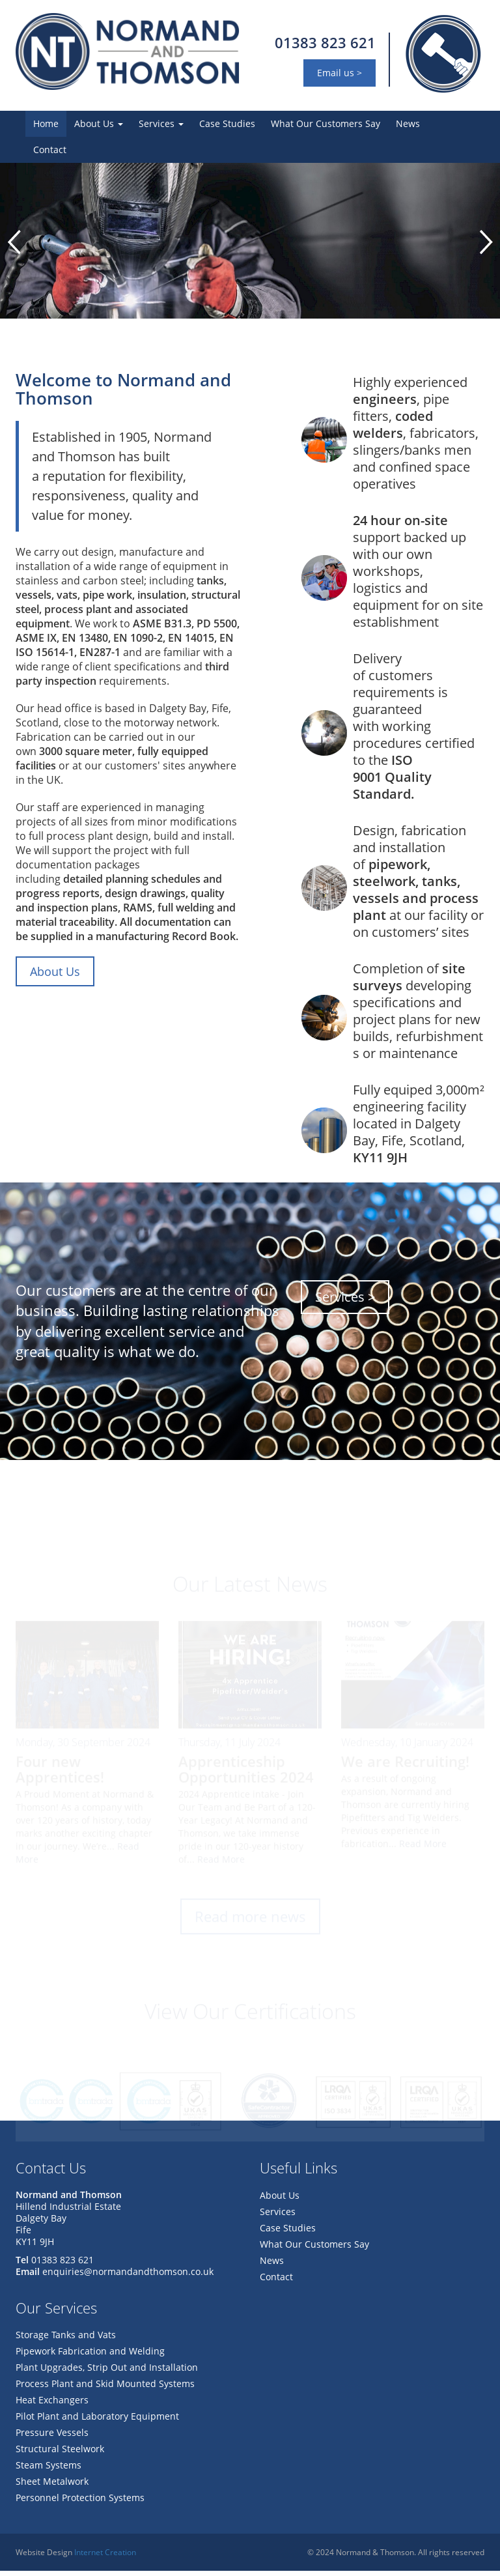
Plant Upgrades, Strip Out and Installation (107, 2372)
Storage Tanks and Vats (66, 2340)
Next (486, 245)
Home (46, 123)
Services (161, 123)
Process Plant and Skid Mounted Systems (105, 2389)
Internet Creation (105, 2557)
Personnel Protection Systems (80, 2503)
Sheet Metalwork (52, 2486)
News (408, 123)
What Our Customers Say (325, 123)
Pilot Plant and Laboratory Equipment (97, 2421)
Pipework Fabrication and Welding (90, 2356)
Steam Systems (48, 2470)
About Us (98, 123)
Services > (345, 1302)
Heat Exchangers (52, 2405)
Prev (14, 245)
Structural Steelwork (60, 2454)
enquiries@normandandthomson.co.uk (128, 2276)
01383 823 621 (325, 42)
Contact (49, 149)
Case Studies (227, 123)
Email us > (339, 72)
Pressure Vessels (52, 2437)
